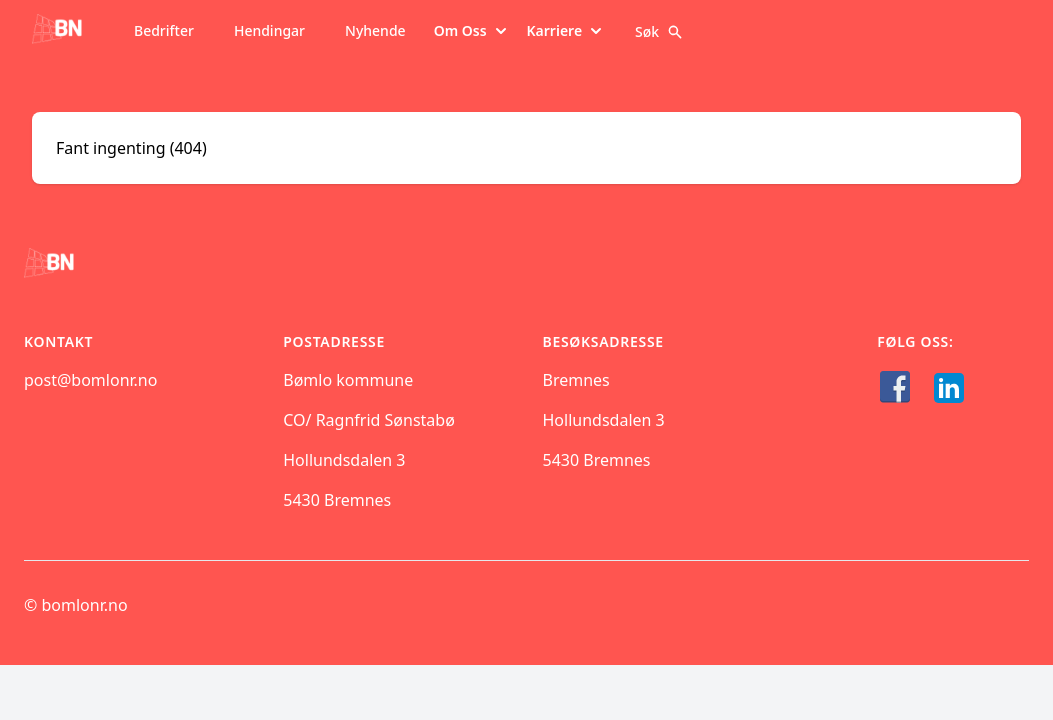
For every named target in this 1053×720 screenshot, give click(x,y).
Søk (659, 31)
